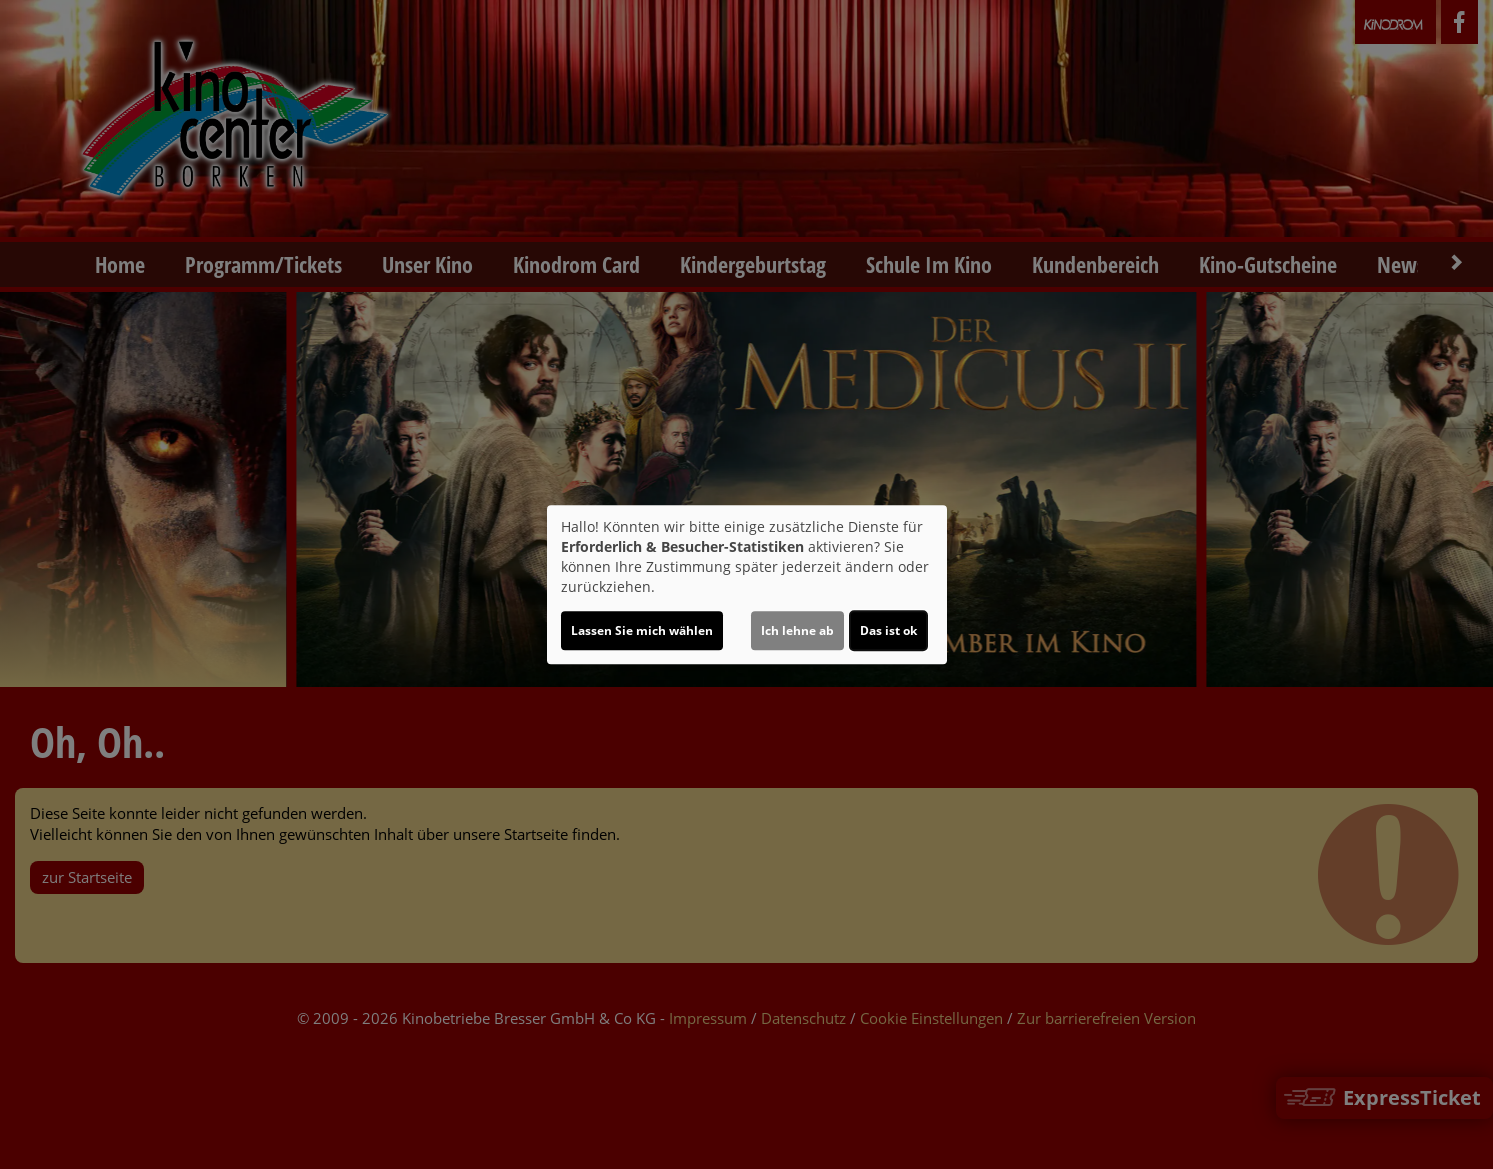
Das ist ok (888, 630)
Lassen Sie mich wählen (642, 630)
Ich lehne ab (797, 630)
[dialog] (747, 585)
